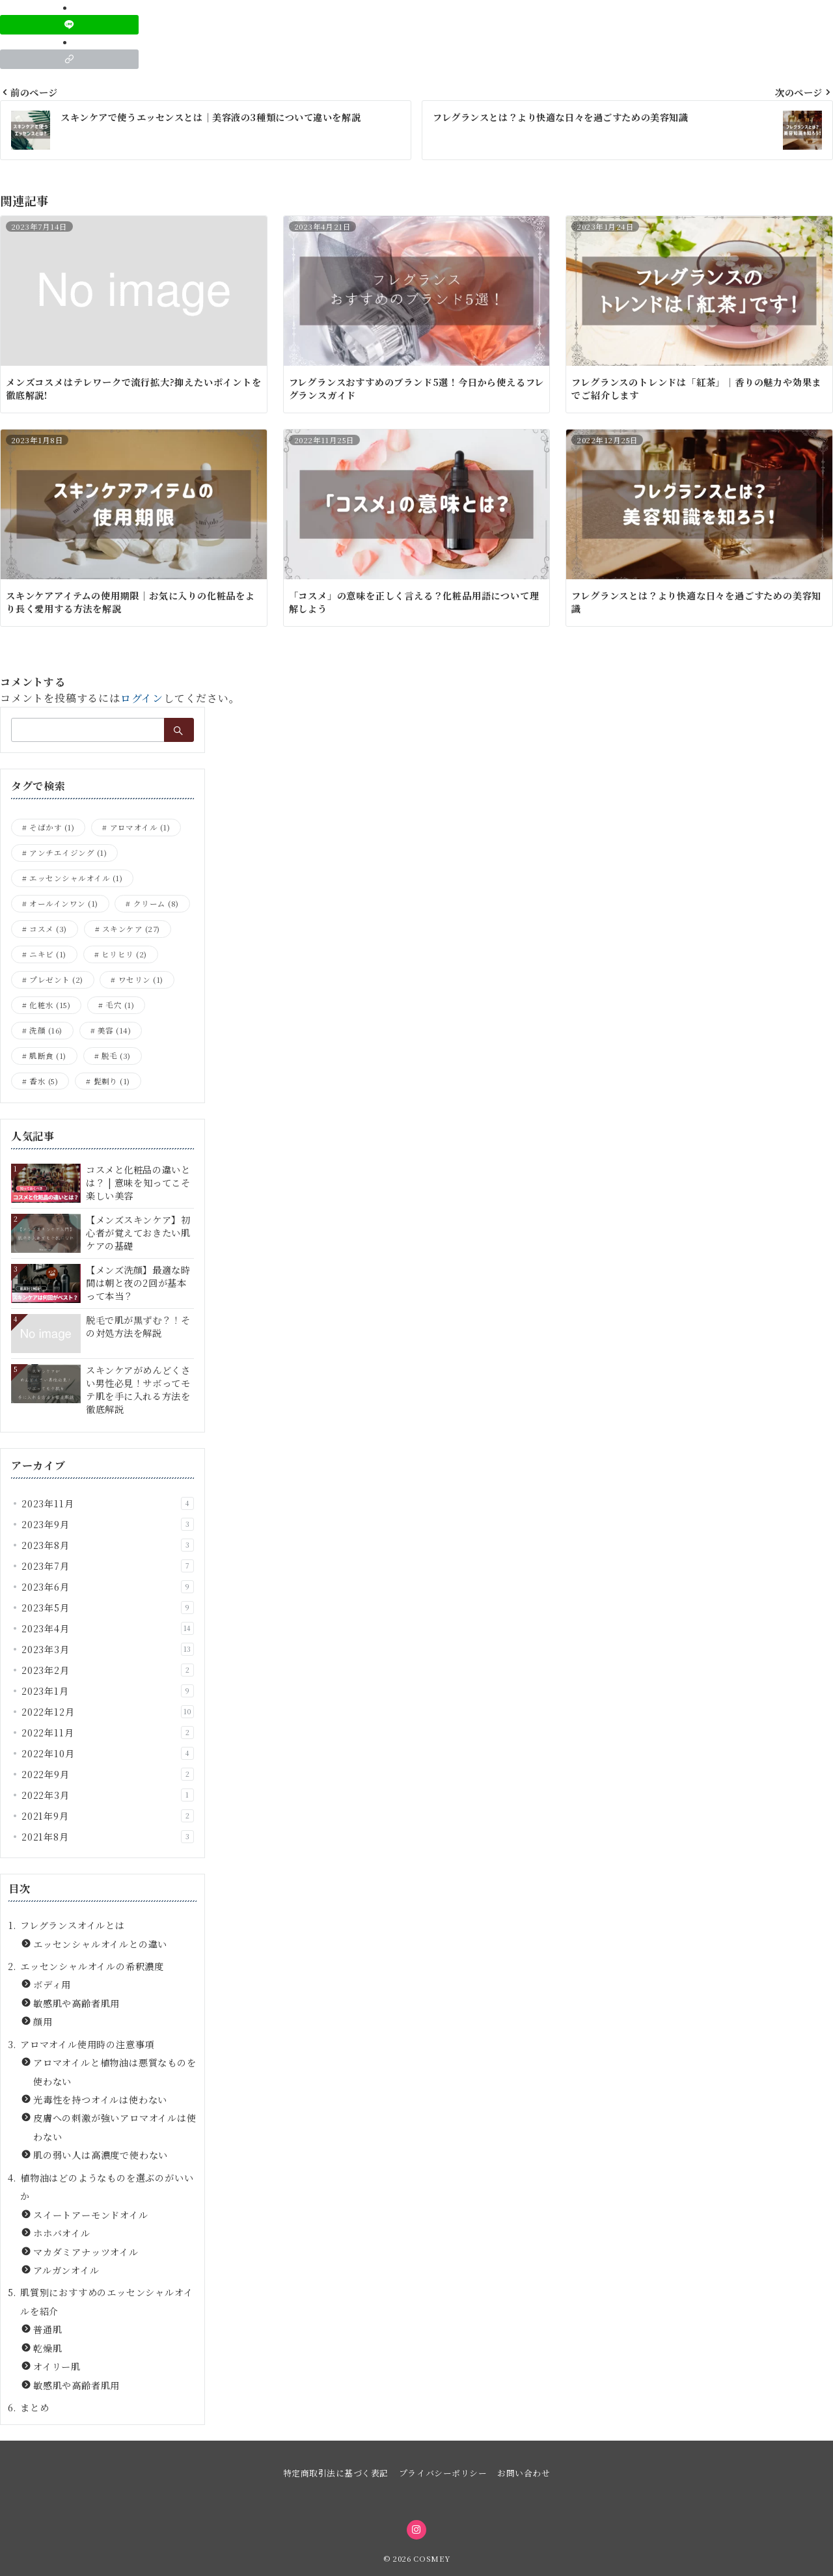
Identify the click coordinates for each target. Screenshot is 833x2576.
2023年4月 (107, 1628)
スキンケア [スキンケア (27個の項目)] (131, 929)
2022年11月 (107, 1732)
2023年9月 (107, 1524)
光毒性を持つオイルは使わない (100, 2099)
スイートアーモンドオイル (90, 2214)
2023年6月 (107, 1586)
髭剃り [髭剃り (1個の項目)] (112, 1081)
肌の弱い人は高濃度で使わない (100, 2154)
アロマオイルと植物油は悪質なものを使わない (115, 2071)
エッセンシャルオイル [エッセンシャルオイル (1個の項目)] (75, 878)
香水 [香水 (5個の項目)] (43, 1081)
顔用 (43, 2021)
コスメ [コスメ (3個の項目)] (47, 929)
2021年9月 (107, 1815)
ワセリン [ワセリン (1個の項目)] (140, 979)
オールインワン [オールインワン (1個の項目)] (63, 903)
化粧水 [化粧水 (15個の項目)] (49, 1005)
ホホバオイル (61, 2233)
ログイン (141, 698)
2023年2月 (107, 1670)
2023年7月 (107, 1565)
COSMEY (431, 2558)
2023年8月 (107, 1545)
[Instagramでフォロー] (416, 2530)
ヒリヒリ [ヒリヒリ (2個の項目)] (124, 954)
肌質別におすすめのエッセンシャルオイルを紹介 (106, 2301)
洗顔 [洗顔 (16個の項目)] (45, 1030)
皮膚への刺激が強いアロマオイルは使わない (115, 2127)
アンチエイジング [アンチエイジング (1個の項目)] (68, 852)
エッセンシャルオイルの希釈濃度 (92, 1966)
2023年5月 (107, 1607)
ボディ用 (52, 1984)
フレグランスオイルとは (72, 1925)
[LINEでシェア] (69, 24)
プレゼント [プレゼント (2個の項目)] (56, 979)
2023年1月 (107, 1690)
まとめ (34, 2407)
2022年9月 (107, 1774)
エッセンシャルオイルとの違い (100, 1944)
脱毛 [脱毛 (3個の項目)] (116, 1055)
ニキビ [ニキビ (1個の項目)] (47, 954)
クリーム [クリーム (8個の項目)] (156, 903)
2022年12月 (107, 1711)
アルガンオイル (66, 2270)
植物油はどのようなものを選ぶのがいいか (106, 2186)
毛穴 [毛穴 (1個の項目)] (119, 1005)
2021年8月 (107, 1836)
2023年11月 (107, 1503)
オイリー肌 (57, 2366)
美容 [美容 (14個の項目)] (114, 1030)
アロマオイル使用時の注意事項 (87, 2044)
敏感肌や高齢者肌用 (76, 2003)
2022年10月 (107, 1753)
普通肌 (47, 2329)
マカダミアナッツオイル (86, 2251)
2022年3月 (107, 1795)
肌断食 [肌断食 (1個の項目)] (47, 1055)
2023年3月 (107, 1649)
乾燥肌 (47, 2348)
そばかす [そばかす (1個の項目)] (51, 827)
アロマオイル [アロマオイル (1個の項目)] (140, 827)
